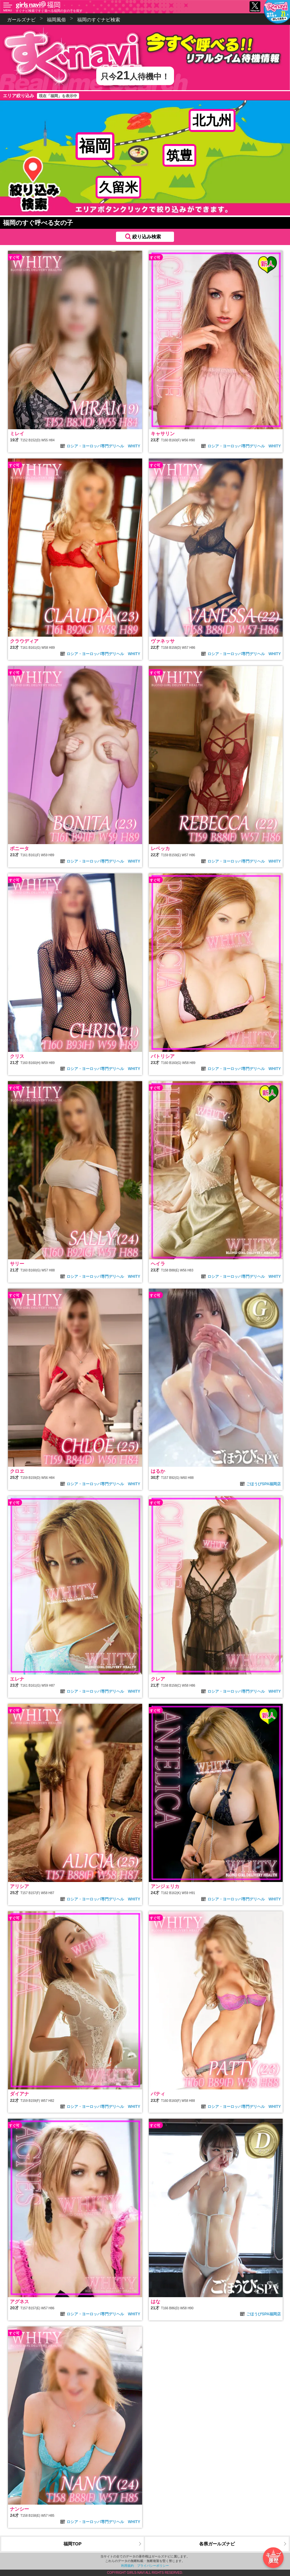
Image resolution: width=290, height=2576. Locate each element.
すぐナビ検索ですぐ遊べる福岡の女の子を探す (49, 10)
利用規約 (127, 2565)
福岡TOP (72, 2543)
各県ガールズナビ (217, 2543)
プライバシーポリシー (153, 2565)
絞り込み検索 (146, 236)
